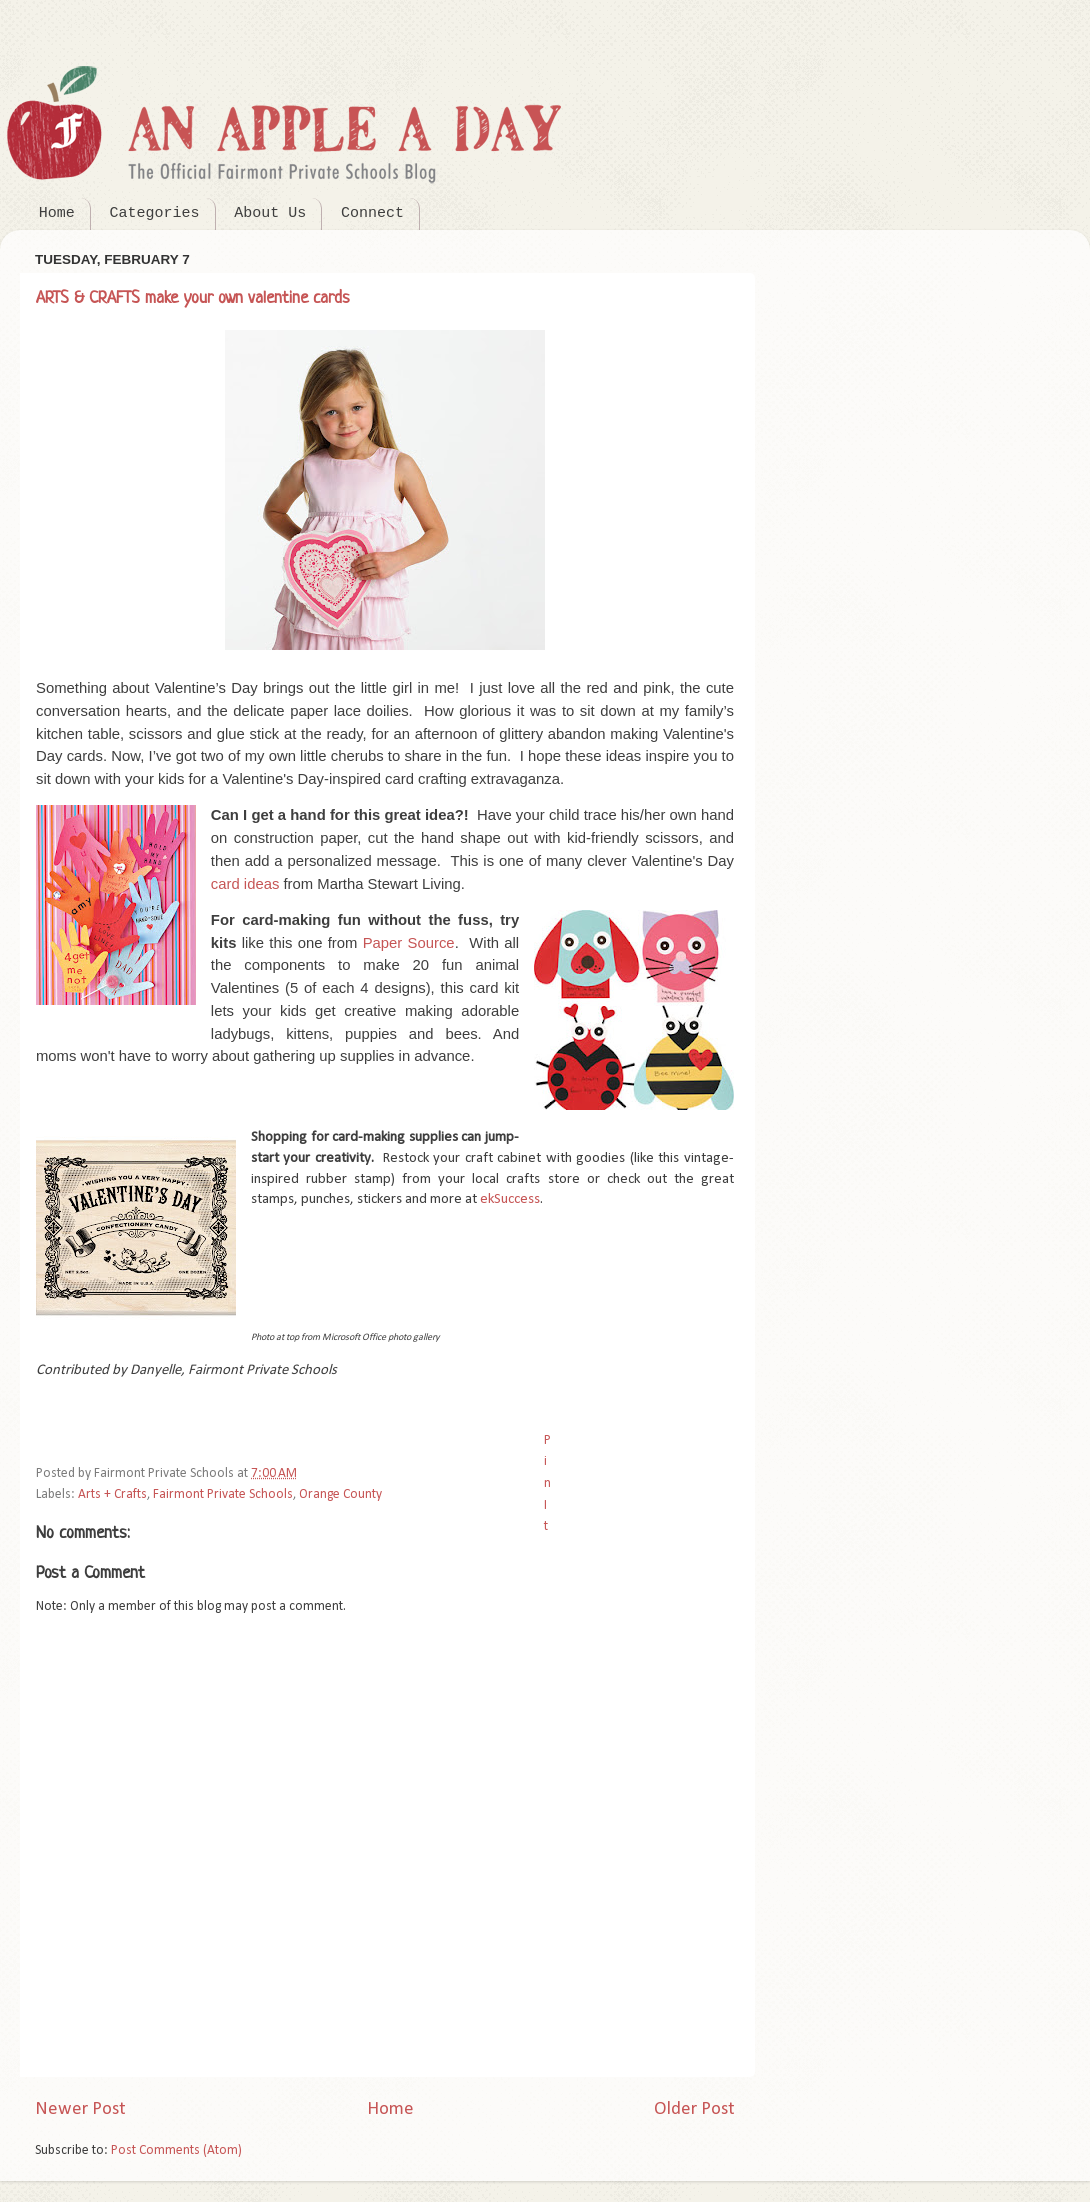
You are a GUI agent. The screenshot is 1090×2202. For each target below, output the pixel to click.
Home (57, 213)
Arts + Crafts (112, 1494)
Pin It (547, 1483)
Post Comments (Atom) (176, 2150)
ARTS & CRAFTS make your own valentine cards (193, 298)
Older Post (694, 2109)
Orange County (340, 1494)
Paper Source (409, 943)
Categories (155, 213)
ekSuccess (510, 1199)
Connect (372, 213)
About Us (270, 213)
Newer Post (80, 2109)
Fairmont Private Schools (223, 1494)
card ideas (245, 884)
